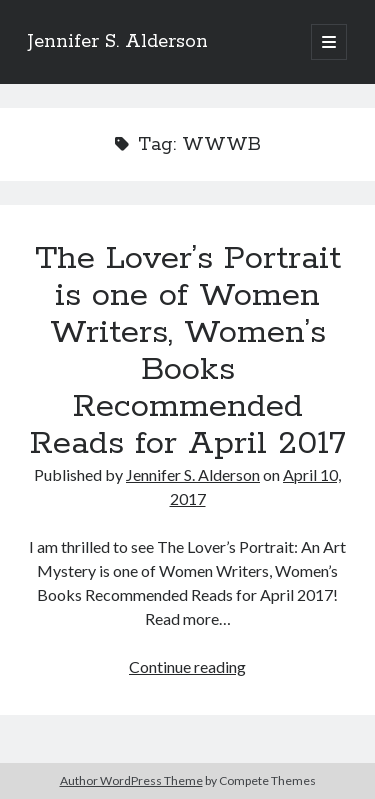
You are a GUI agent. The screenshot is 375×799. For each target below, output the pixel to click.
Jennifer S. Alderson (118, 42)
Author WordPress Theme (131, 780)
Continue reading (187, 666)
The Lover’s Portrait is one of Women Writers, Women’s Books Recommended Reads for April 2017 (188, 351)
